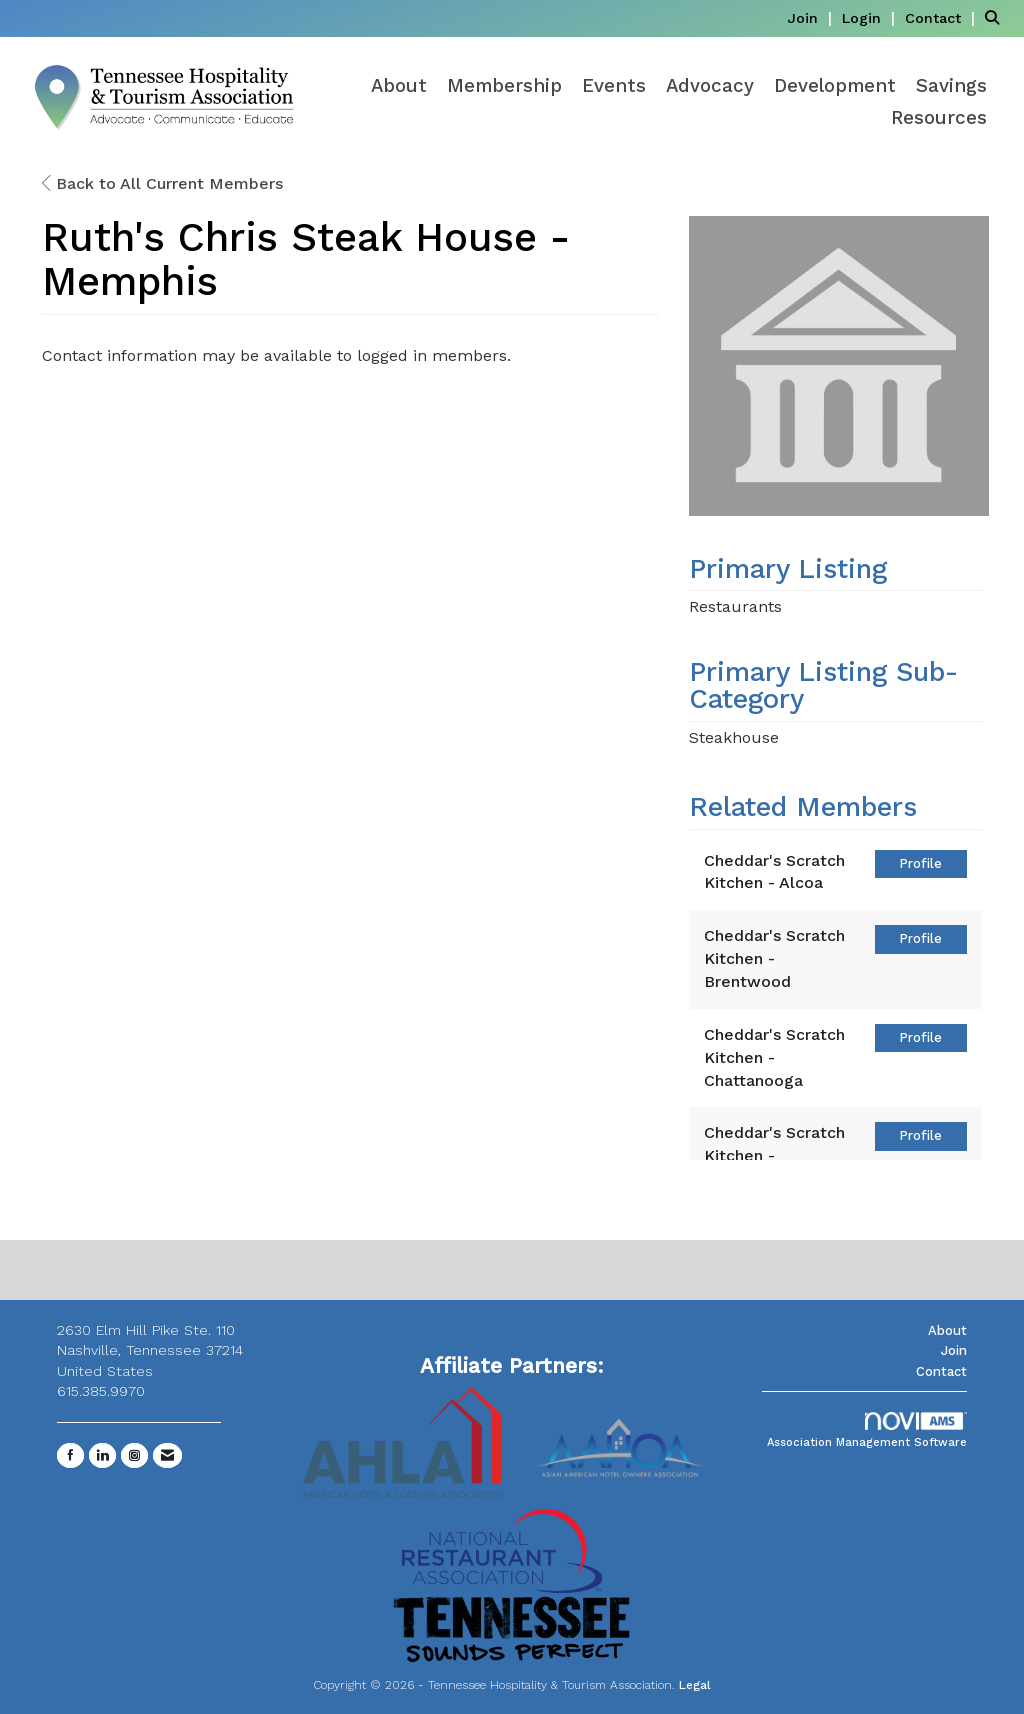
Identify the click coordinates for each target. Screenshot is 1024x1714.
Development (835, 86)
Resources (939, 118)
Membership (504, 86)
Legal (695, 1685)
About (399, 86)
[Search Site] (997, 17)
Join (954, 1350)
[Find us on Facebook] (70, 1455)
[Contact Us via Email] (167, 1455)
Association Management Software (867, 1430)
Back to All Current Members (162, 183)
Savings (951, 86)
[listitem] (812, 17)
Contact (941, 1371)
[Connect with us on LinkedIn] (102, 1455)
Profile (920, 863)
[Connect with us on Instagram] (134, 1455)
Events (614, 86)
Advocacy (710, 86)
